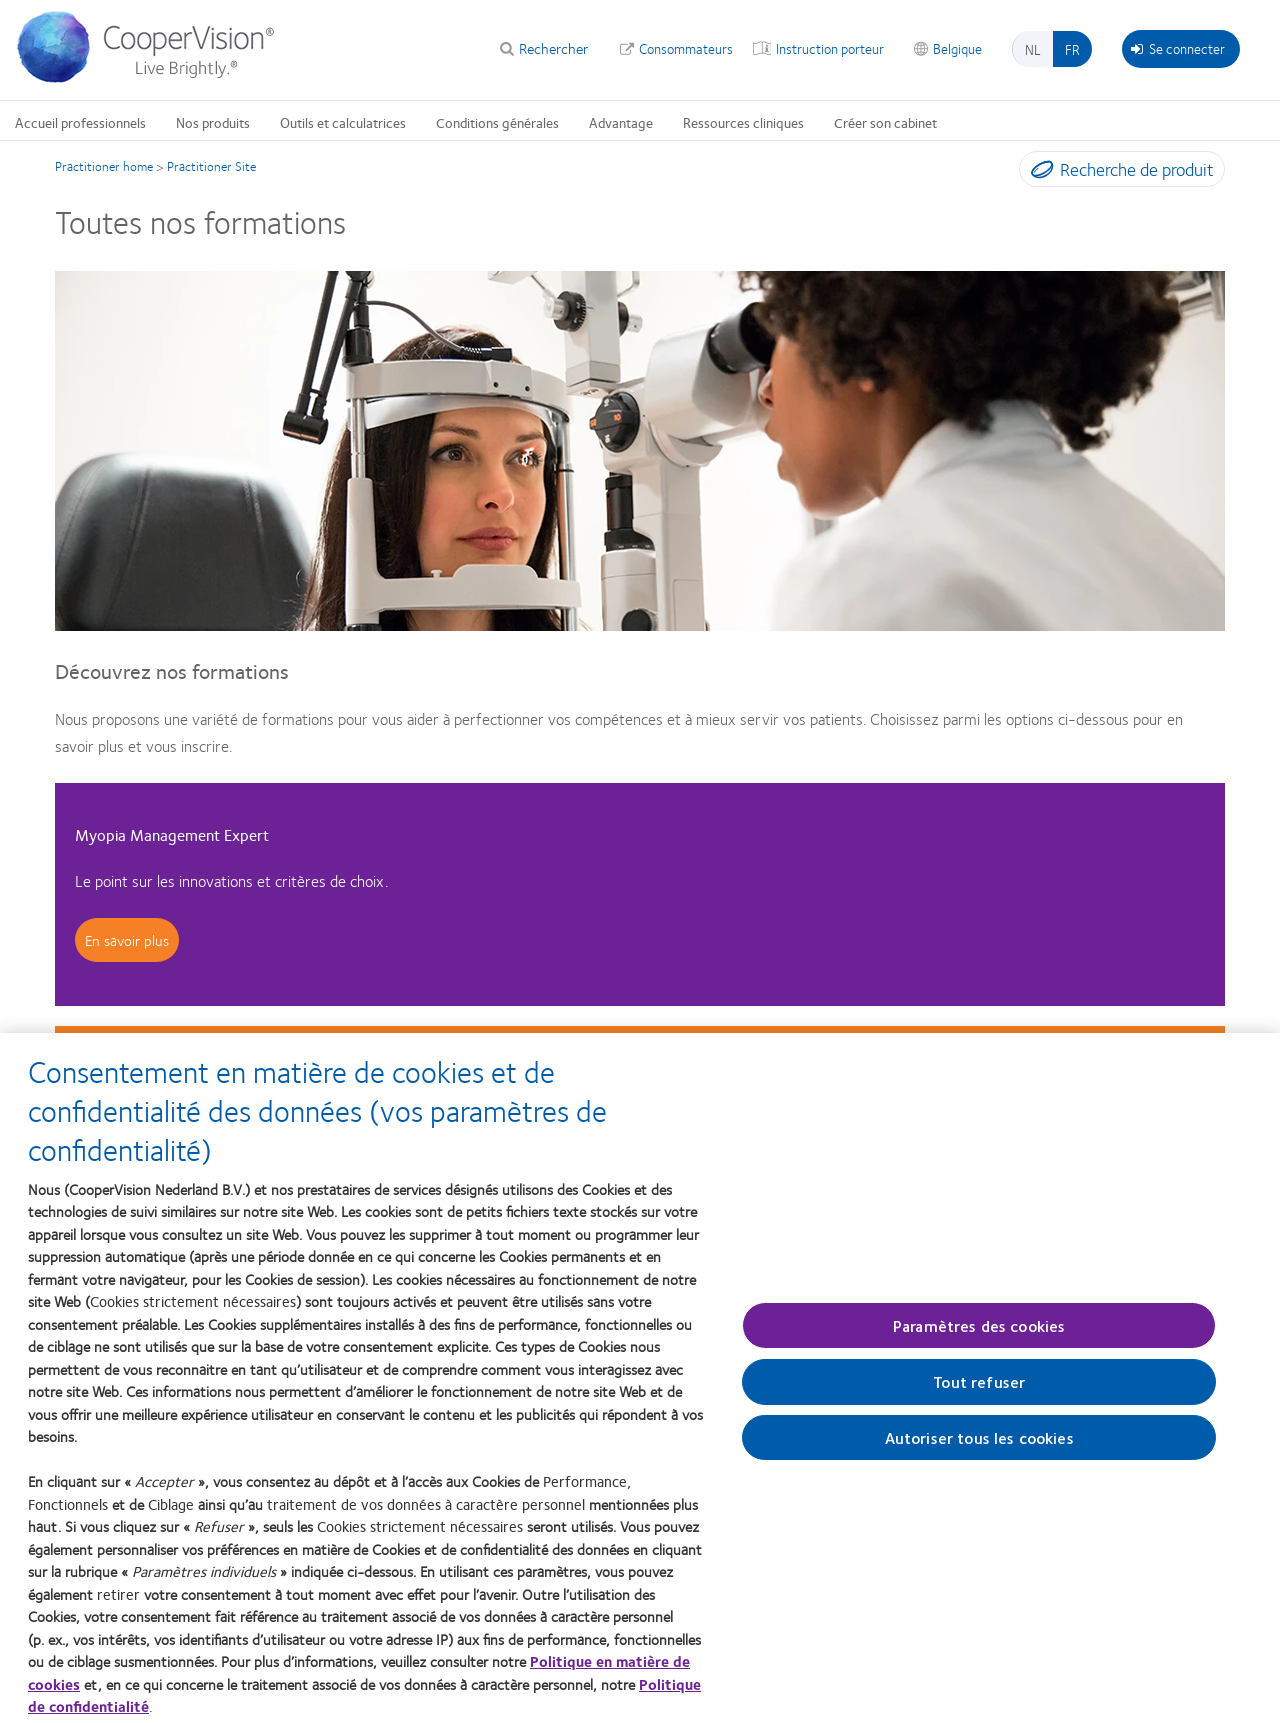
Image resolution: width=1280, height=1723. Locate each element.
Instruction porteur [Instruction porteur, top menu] (830, 48)
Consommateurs (686, 48)
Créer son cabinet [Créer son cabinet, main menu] (885, 122)
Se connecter (1178, 48)
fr (1072, 49)
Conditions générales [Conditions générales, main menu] (497, 122)
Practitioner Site (211, 166)
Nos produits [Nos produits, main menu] (213, 122)
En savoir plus (127, 940)
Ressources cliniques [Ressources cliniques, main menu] (743, 122)
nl (1033, 49)
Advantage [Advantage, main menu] (621, 122)
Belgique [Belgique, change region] (957, 48)
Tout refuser (979, 1390)
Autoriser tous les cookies (979, 1445)
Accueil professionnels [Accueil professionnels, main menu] (80, 122)
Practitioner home (104, 166)
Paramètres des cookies (979, 1333)
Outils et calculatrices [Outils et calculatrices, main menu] (343, 122)
